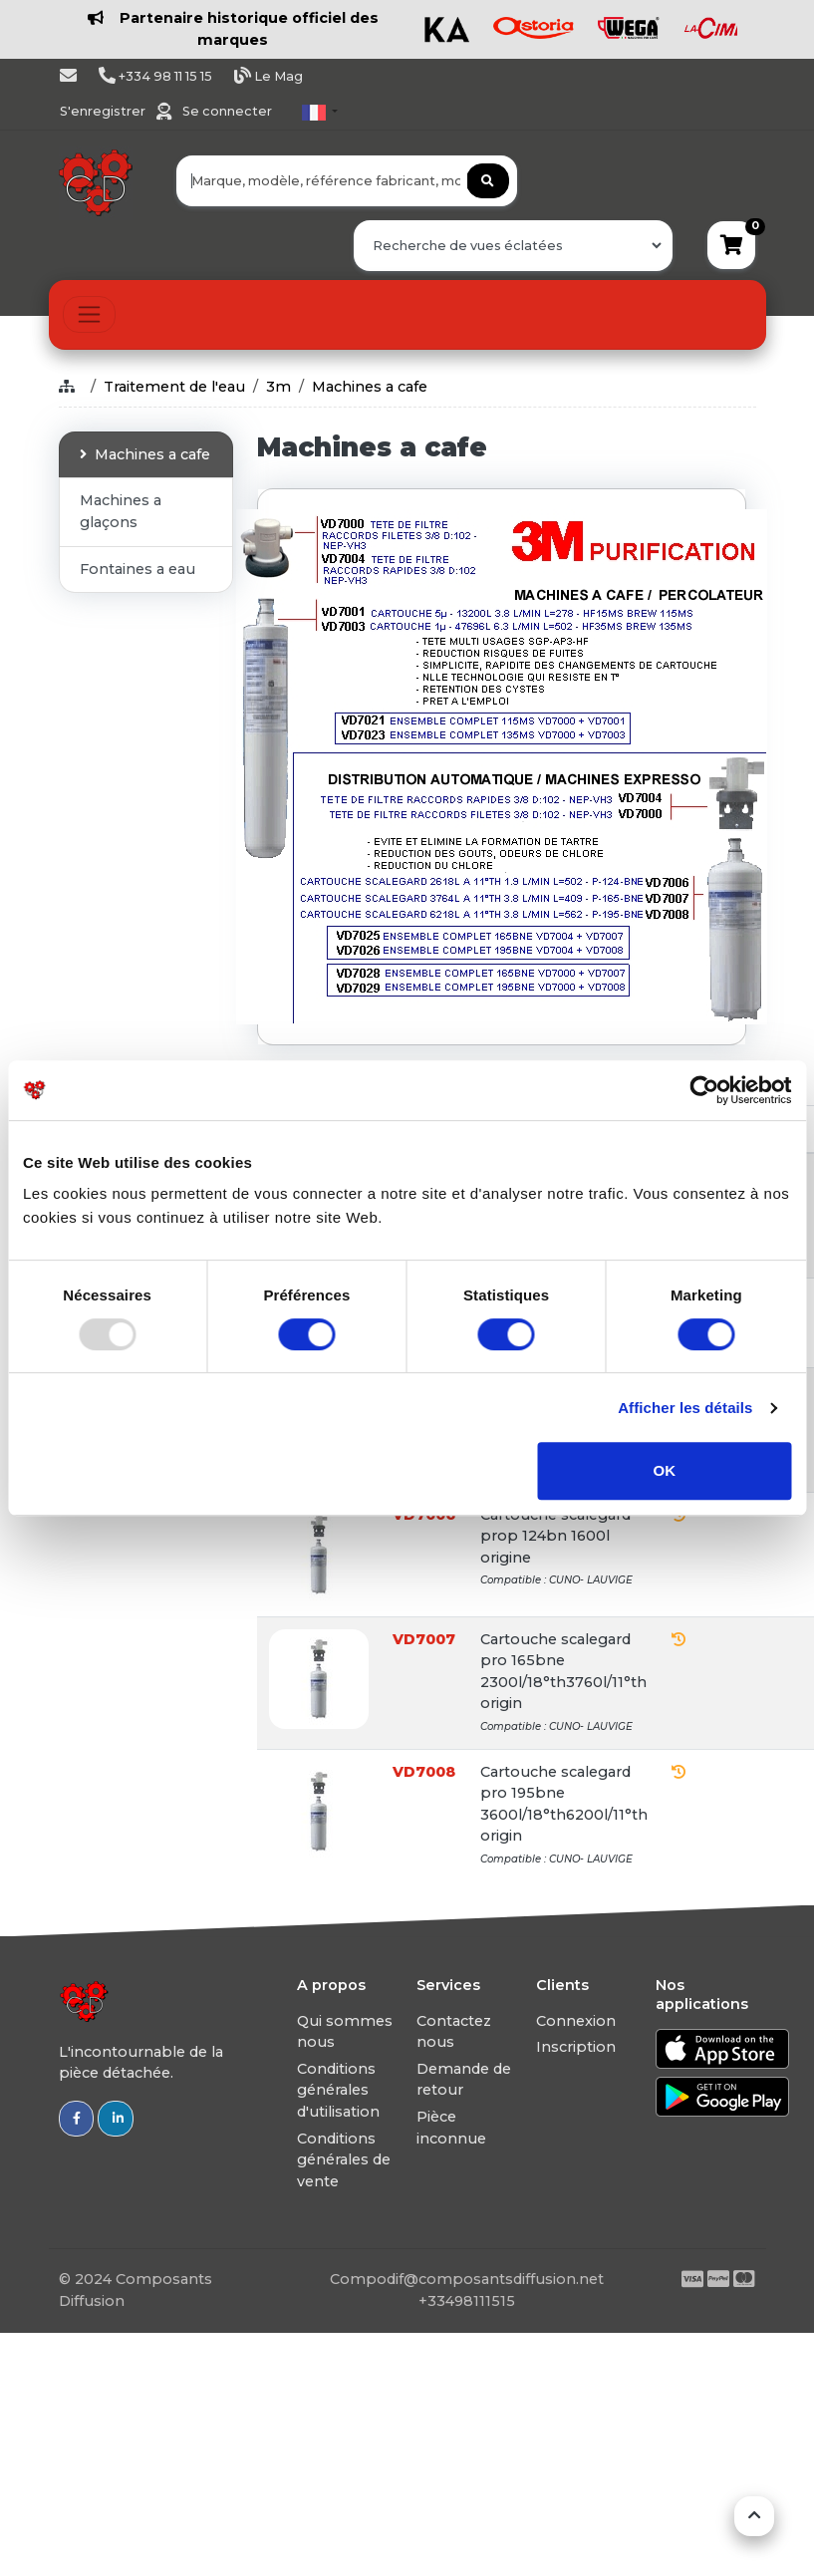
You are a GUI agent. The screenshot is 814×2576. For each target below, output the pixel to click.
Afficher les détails (685, 1407)
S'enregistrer (104, 111)
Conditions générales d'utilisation (338, 2090)
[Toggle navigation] (89, 314)
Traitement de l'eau (174, 387)
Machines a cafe (369, 387)
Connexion (576, 2021)
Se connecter (227, 111)
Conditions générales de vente (344, 2160)
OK (665, 1470)
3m (278, 387)
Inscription (576, 2047)
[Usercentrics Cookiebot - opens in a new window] (704, 1090)
